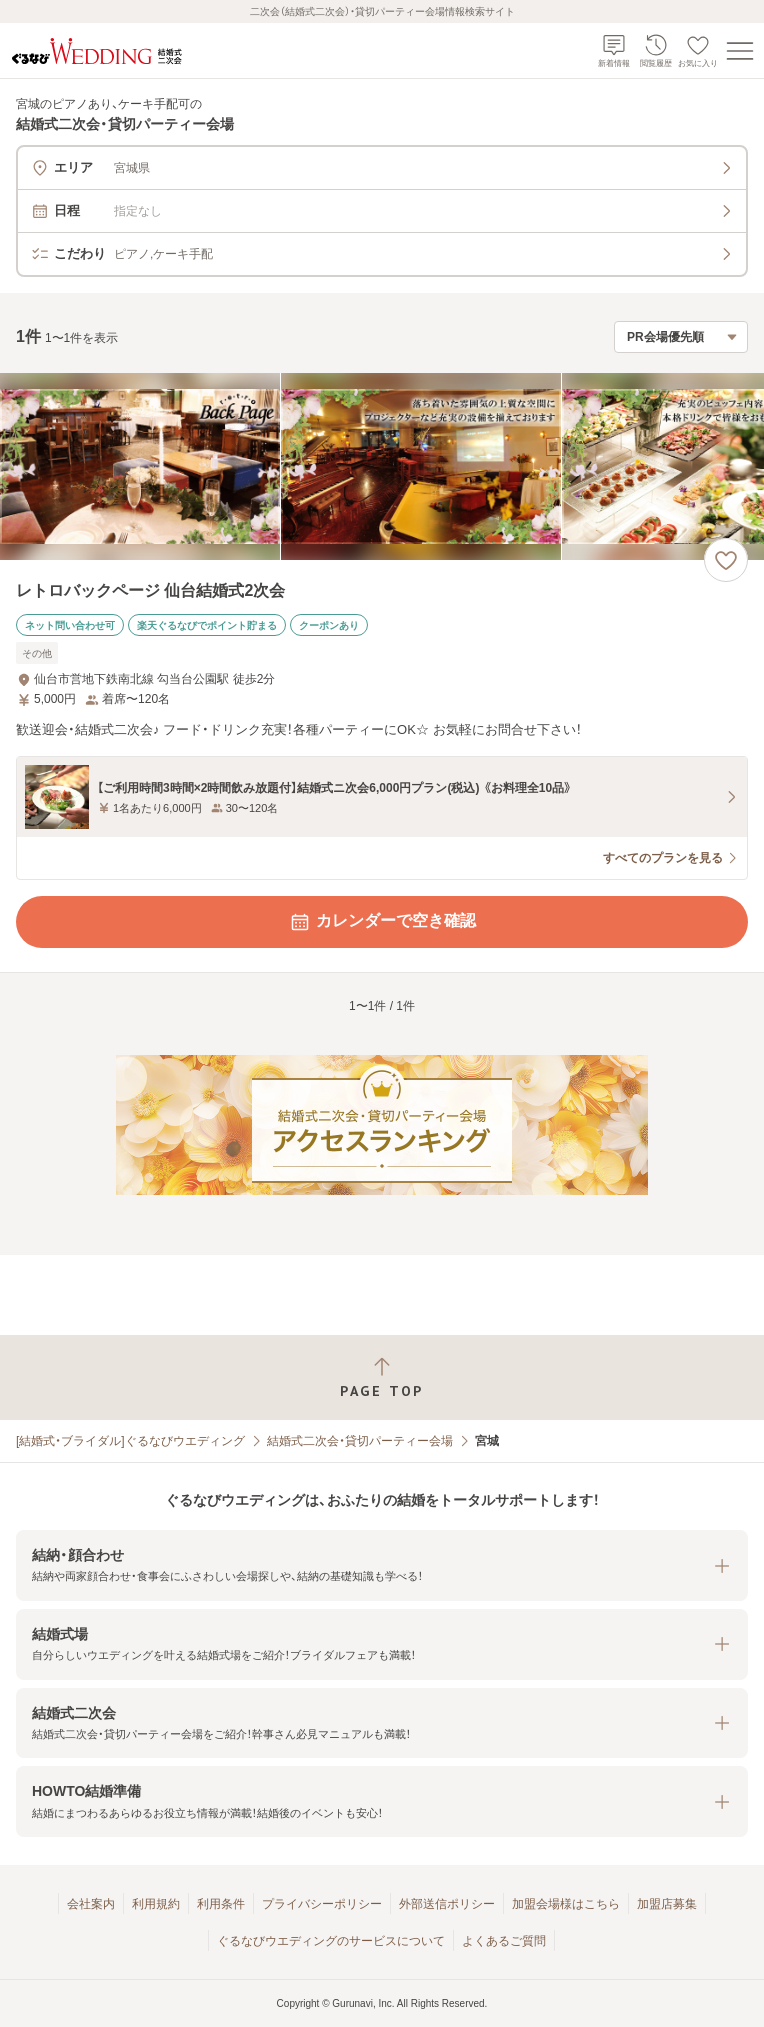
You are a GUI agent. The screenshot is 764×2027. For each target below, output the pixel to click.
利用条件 (221, 1904)
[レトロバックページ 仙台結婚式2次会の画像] (382, 466)
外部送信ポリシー (447, 1904)
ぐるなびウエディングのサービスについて (331, 1941)
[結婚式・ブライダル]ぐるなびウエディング (130, 1441)
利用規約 (156, 1904)
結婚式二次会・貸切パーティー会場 (360, 1441)
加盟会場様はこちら (566, 1904)
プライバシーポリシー (322, 1904)
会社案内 (91, 1904)
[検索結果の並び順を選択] (681, 337)
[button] (382, 1565)
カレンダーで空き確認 (382, 922)
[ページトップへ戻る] (382, 1377)
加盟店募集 (667, 1904)
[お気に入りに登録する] (726, 560)
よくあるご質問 (504, 1941)
